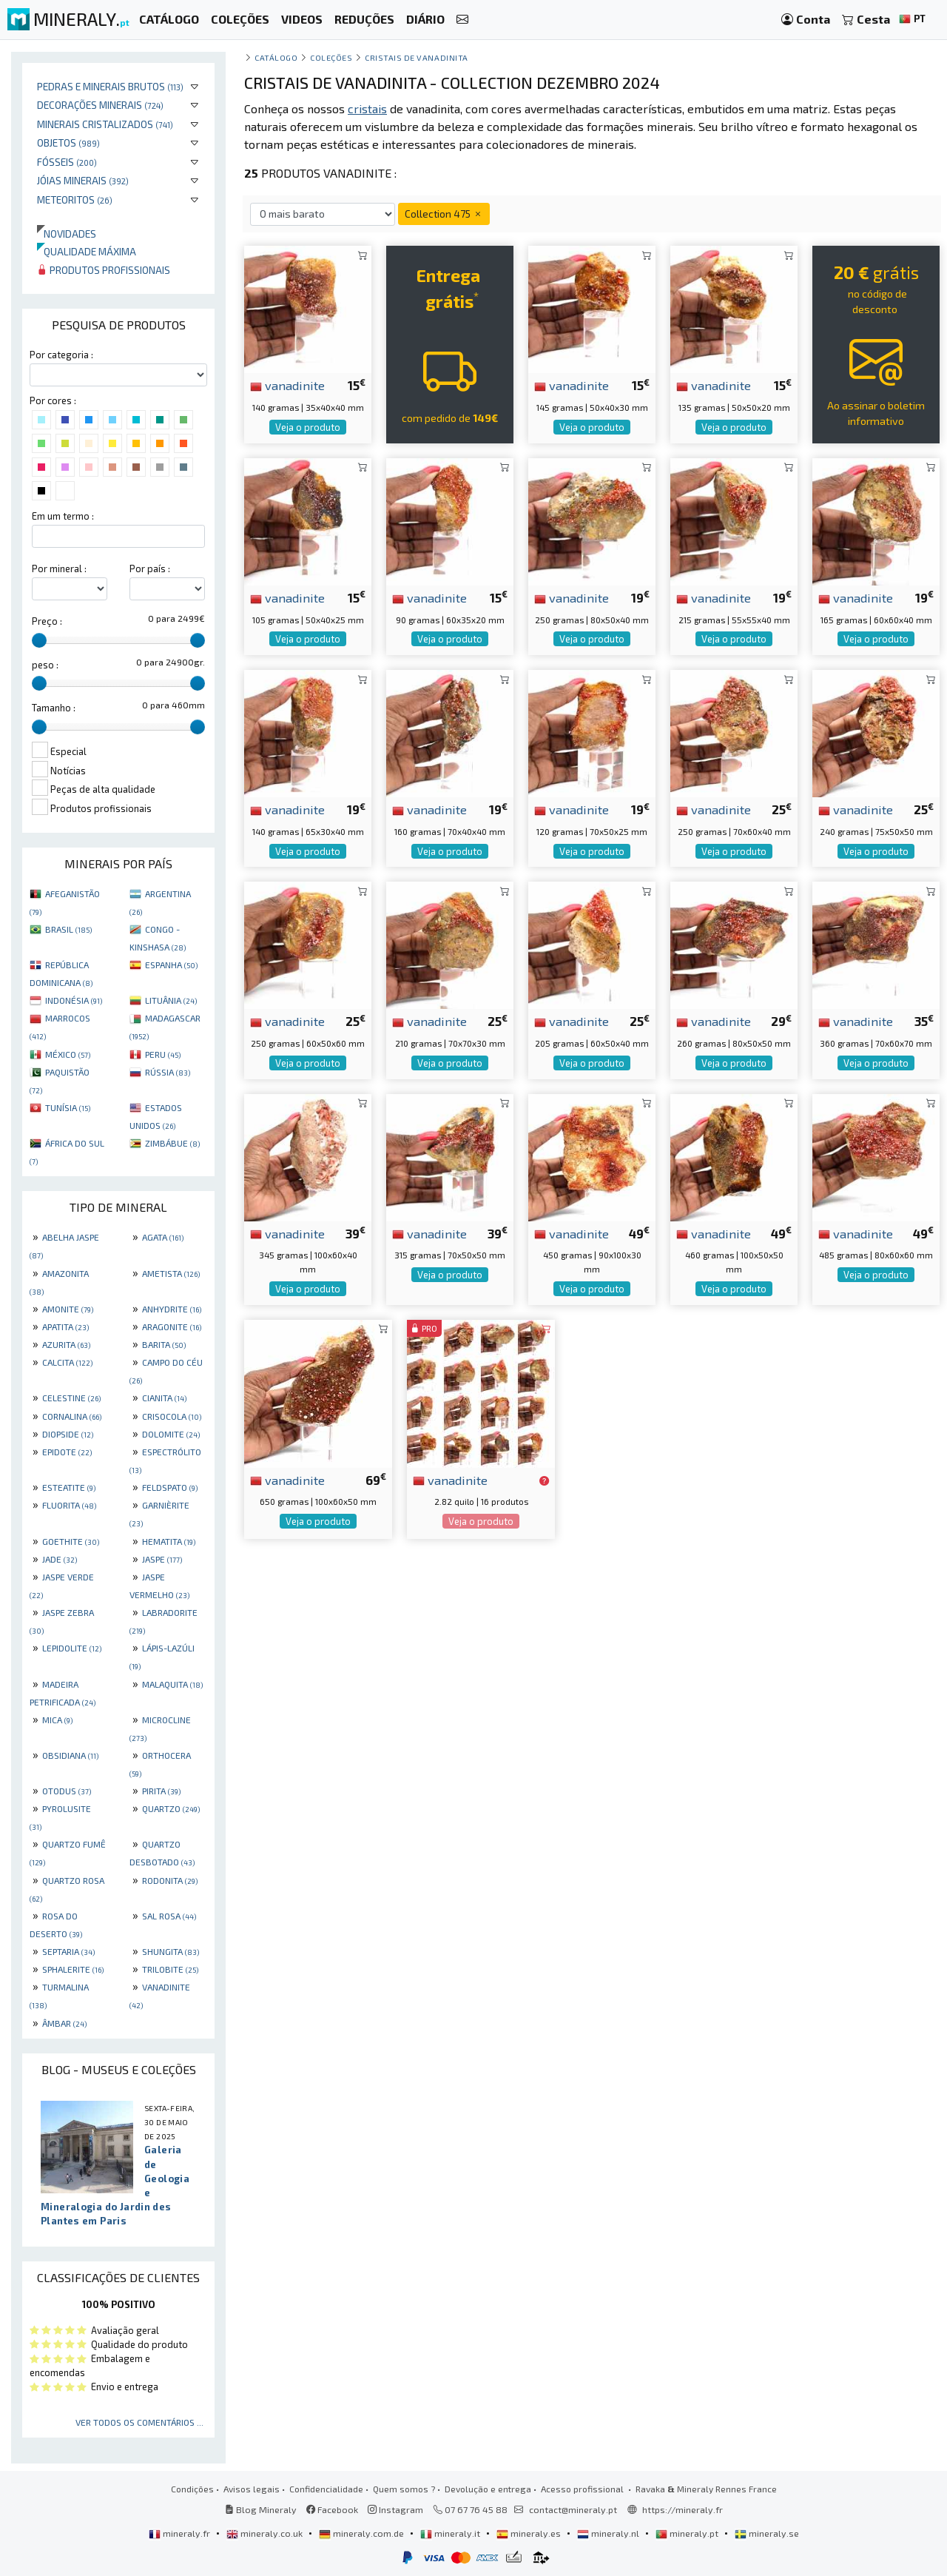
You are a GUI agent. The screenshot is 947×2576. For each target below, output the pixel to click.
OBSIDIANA (70, 1755)
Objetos (68, 142)
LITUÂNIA (171, 1000)
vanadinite (287, 385)
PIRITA (161, 1790)
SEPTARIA (68, 1951)
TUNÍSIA (67, 1107)
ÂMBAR (64, 2023)
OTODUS (66, 1790)
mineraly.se (767, 2533)
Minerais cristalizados (105, 124)
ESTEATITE (68, 1487)
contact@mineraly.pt (573, 2509)
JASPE (162, 1559)
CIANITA (164, 1397)
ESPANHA (171, 964)
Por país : (149, 568)
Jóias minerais (83, 180)
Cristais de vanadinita (416, 57)
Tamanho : (53, 708)
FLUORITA (69, 1505)
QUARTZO (171, 1808)
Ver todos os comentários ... (139, 2422)
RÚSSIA (167, 1072)
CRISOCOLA (171, 1416)
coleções (331, 57)
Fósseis (67, 161)
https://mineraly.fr (682, 2509)
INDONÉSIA (73, 1000)
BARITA (164, 1344)
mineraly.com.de (362, 2533)
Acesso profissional (583, 2488)
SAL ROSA (169, 1916)
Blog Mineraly (261, 2509)
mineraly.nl (609, 2533)
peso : (45, 665)
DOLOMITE (171, 1434)
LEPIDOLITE (71, 1648)
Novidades (66, 233)
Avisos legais (251, 2488)
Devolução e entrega (488, 2488)
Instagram (395, 2509)
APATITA (65, 1326)
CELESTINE (71, 1397)
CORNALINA (71, 1416)
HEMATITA (168, 1541)
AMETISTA (171, 1273)
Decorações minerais (100, 104)
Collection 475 (444, 213)
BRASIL (68, 929)
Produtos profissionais (103, 270)
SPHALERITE (73, 1969)
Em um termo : (63, 516)
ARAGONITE (171, 1326)
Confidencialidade (326, 2488)
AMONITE (67, 1309)
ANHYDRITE (171, 1309)
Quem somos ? (404, 2488)
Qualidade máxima (86, 251)
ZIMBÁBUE (172, 1143)
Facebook (332, 2509)
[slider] (39, 640)
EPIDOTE (67, 1451)
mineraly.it (451, 2533)
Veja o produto (307, 427)
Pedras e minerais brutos (110, 86)
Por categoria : (61, 354)
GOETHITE (70, 1541)
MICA (57, 1719)
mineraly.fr (180, 2533)
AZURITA (66, 1344)
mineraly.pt (688, 2533)
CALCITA (67, 1362)
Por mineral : (59, 568)
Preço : (47, 621)
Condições (192, 2488)
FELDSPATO (170, 1487)
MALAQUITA (172, 1684)
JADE (59, 1559)
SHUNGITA (170, 1951)
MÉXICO (67, 1054)
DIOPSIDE (67, 1434)
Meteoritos (74, 199)
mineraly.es (529, 2533)
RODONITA (170, 1880)
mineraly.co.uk (265, 2533)
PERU (163, 1054)
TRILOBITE (170, 1969)
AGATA (162, 1237)
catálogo (276, 57)
